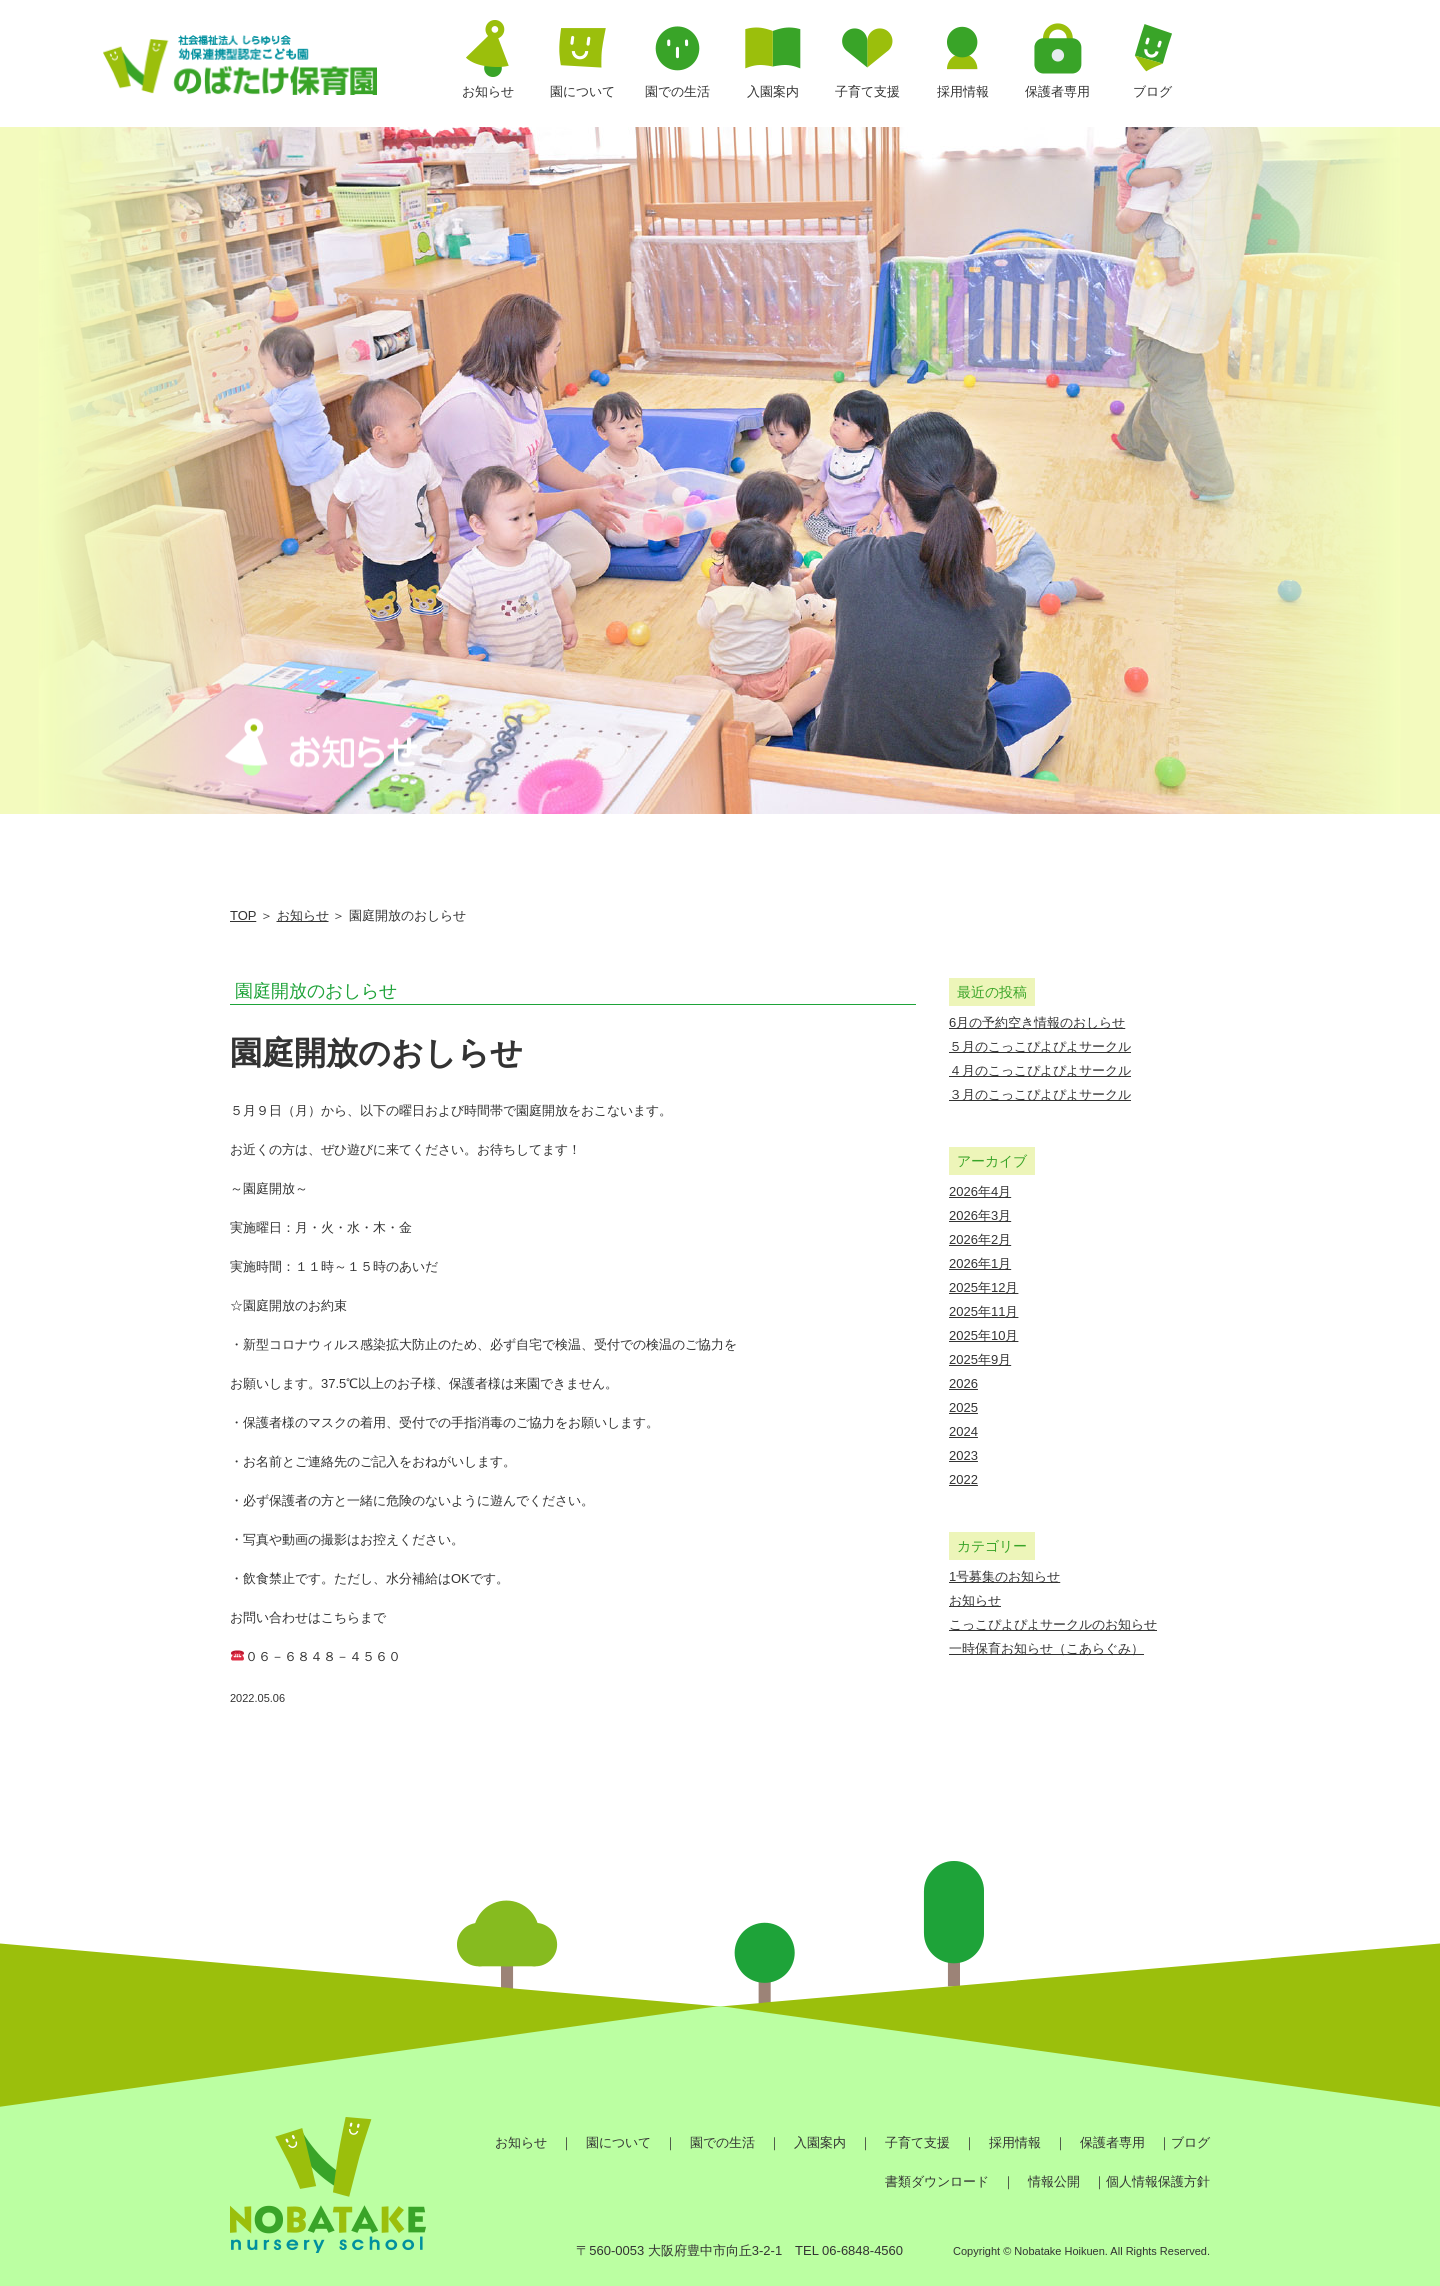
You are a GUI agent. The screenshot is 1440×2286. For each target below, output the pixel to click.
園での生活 (722, 2142)
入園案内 (820, 2142)
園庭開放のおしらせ (316, 991)
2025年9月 (980, 1359)
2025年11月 (983, 1311)
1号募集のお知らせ (1004, 1576)
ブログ (1190, 2142)
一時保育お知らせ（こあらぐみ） (1046, 1648)
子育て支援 (917, 2142)
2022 (963, 1479)
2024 (963, 1431)
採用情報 (1015, 2142)
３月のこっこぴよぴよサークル (1040, 1094)
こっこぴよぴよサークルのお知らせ (1053, 1624)
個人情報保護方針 (1158, 2181)
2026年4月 (980, 1191)
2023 (963, 1455)
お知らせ (303, 915)
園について (618, 2142)
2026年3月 (980, 1215)
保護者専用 (1112, 2142)
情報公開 (1054, 2181)
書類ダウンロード (937, 2181)
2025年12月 (983, 1287)
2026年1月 (980, 1263)
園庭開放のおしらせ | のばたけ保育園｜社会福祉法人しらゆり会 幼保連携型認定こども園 (240, 69)
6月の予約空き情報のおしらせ (1037, 1022)
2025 (963, 1407)
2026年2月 (980, 1239)
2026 (963, 1383)
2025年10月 (983, 1335)
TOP (243, 915)
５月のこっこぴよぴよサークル (1040, 1046)
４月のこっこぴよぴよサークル (1040, 1070)
